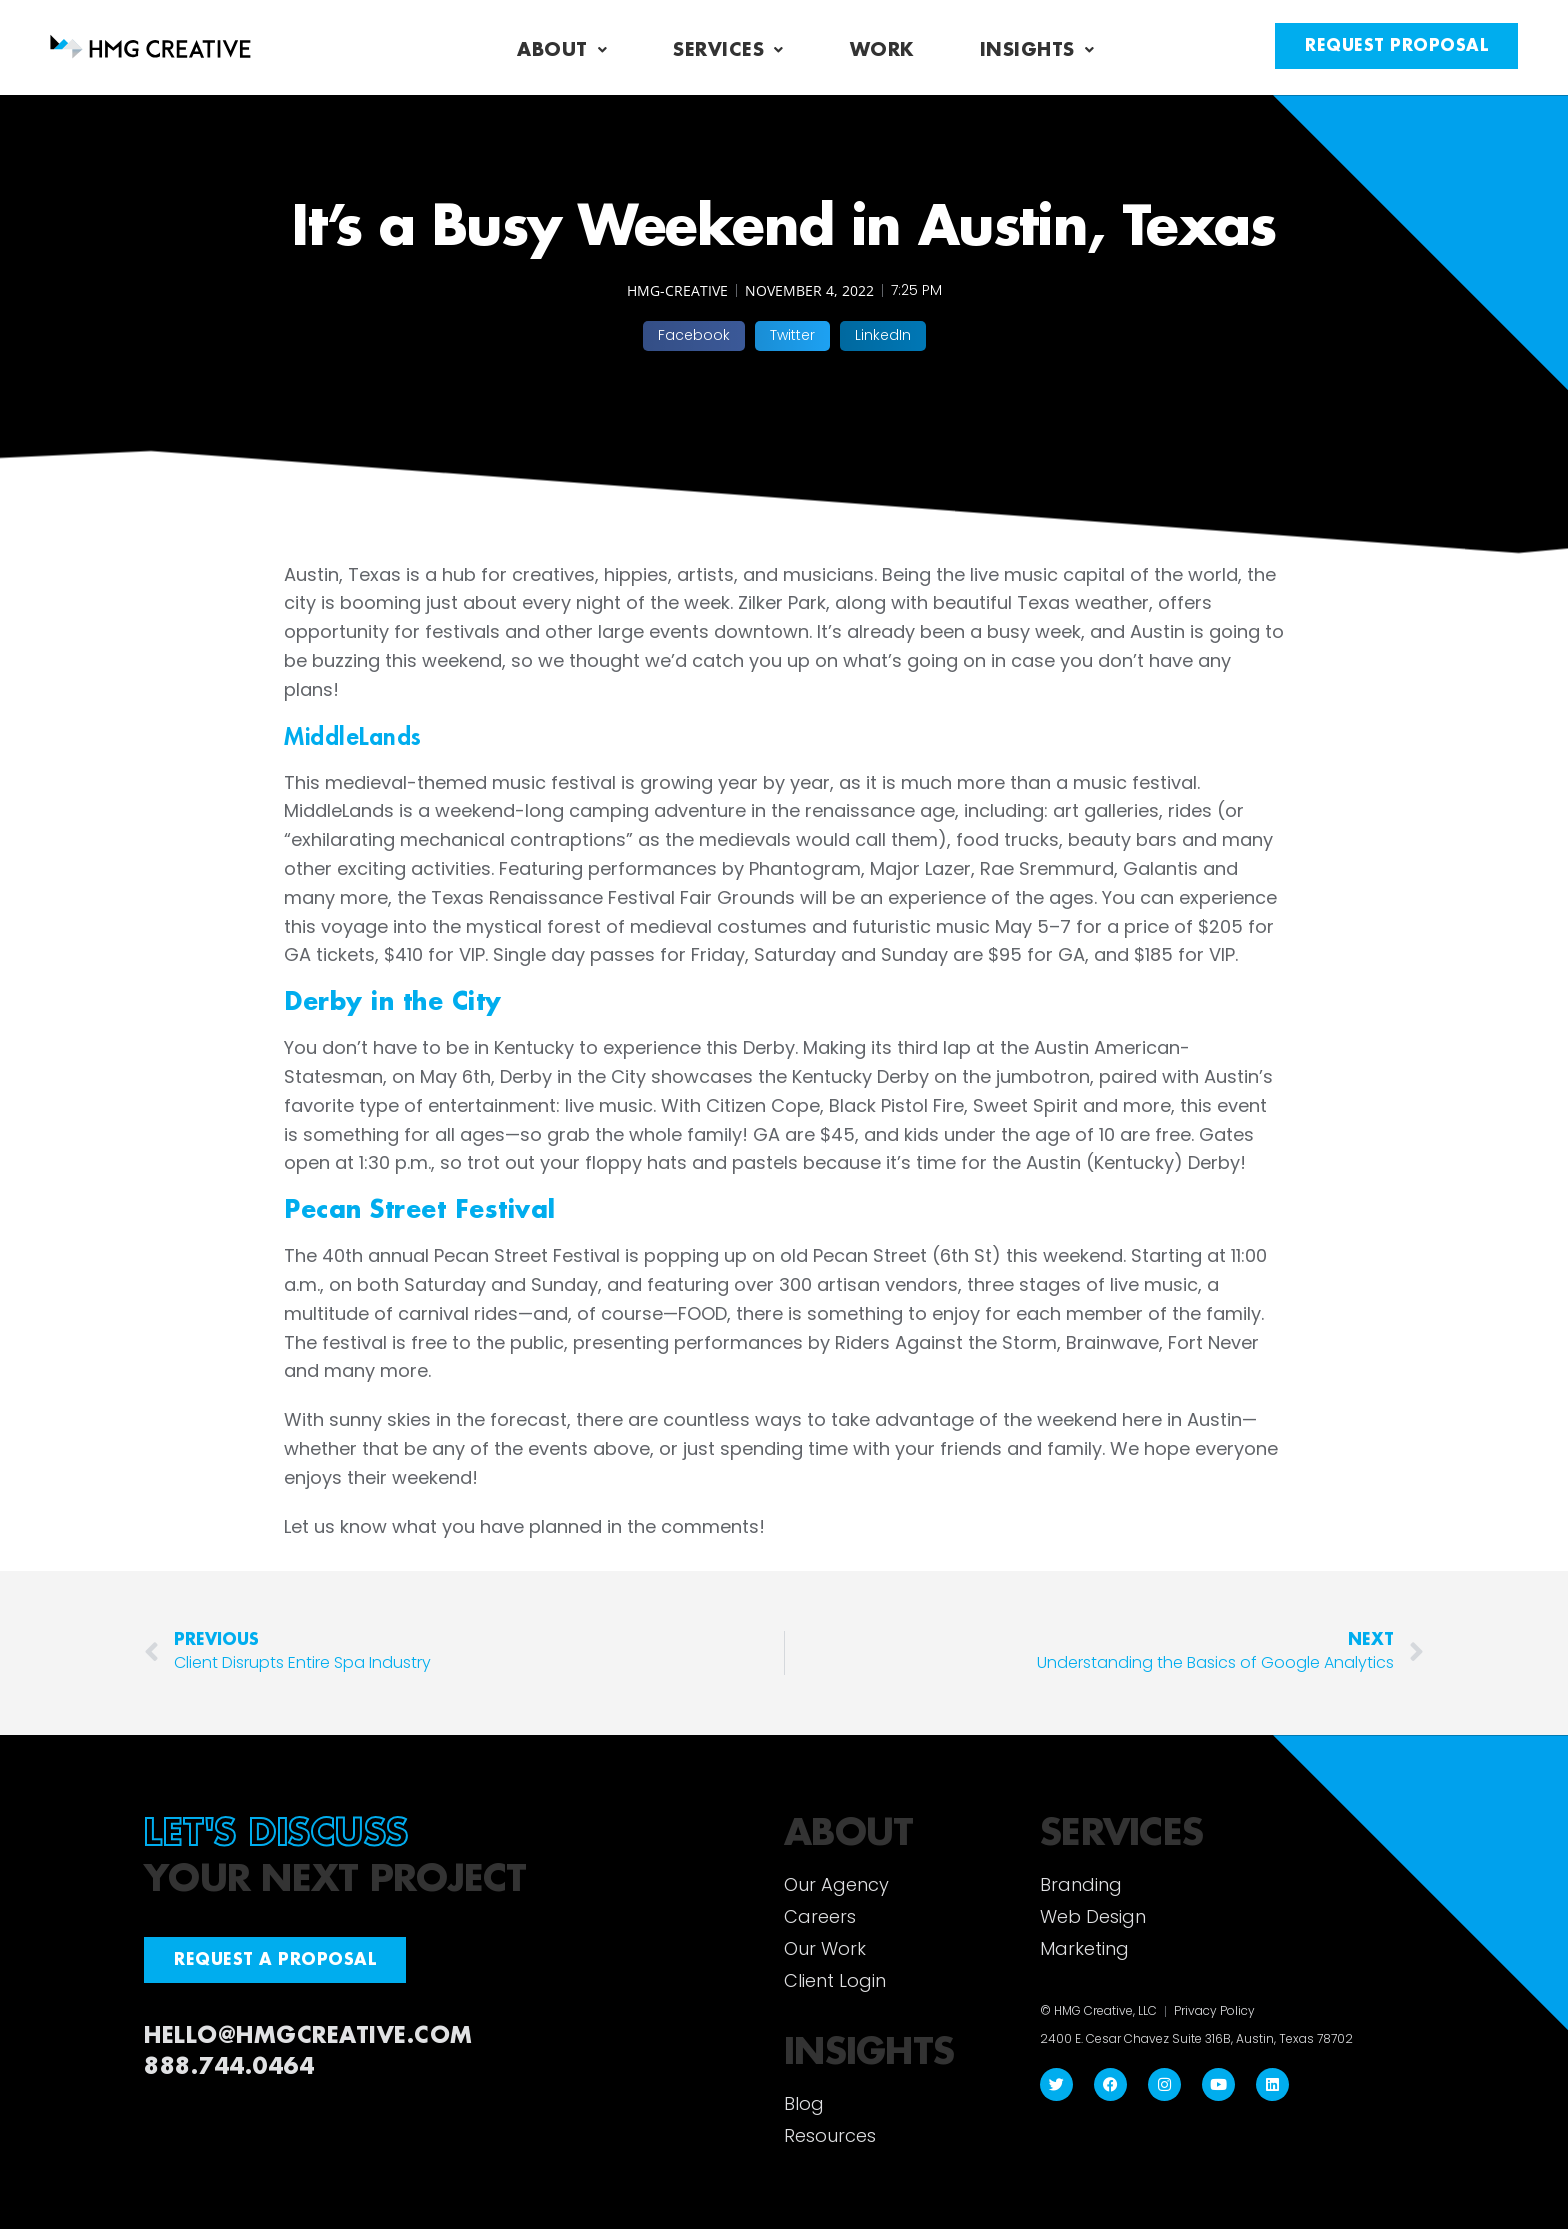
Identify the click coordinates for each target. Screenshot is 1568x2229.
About (562, 50)
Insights (1037, 50)
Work (882, 50)
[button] (694, 336)
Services (728, 50)
